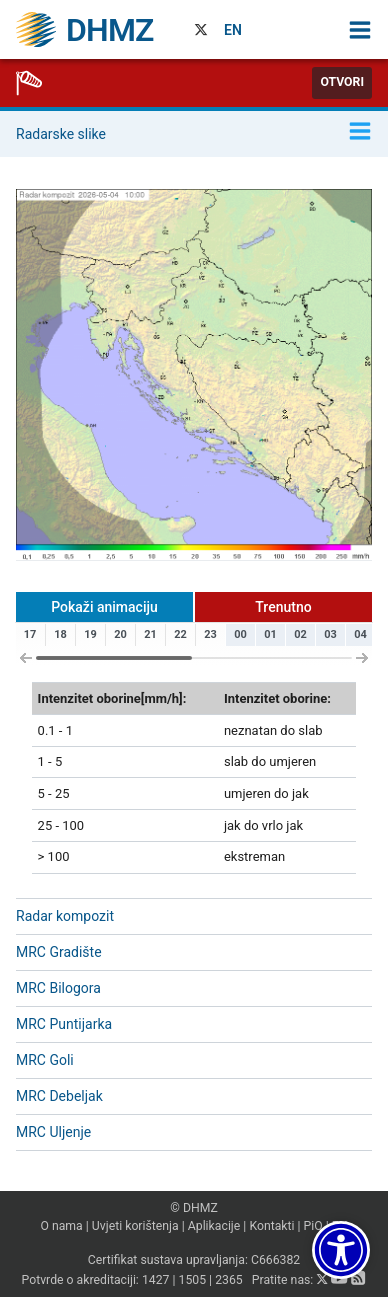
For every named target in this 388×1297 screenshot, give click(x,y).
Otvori (342, 82)
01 (270, 634)
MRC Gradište (59, 952)
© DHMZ (193, 1208)
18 (60, 634)
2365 (229, 1280)
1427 (156, 1280)
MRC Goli (45, 1060)
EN (233, 30)
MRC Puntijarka (64, 1024)
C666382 (275, 1260)
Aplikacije (214, 1226)
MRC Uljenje (53, 1132)
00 (240, 634)
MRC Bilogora (58, 988)
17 (30, 634)
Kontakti (271, 1226)
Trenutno (283, 607)
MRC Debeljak (59, 1096)
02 (300, 634)
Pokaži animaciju (104, 607)
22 (180, 634)
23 (210, 634)
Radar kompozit (65, 916)
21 (150, 634)
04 (360, 634)
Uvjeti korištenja (135, 1226)
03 (330, 634)
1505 (193, 1280)
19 (90, 634)
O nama (61, 1226)
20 (120, 634)
